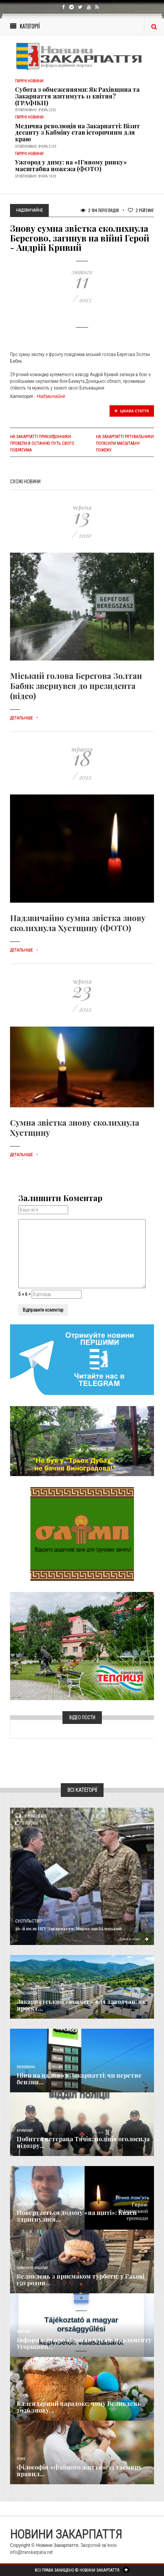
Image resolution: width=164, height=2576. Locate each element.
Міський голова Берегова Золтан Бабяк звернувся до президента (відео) (76, 685)
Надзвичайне (51, 396)
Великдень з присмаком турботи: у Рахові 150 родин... (80, 2279)
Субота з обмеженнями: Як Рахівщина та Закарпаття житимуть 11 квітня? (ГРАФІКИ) (77, 96)
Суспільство (28, 1921)
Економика (26, 2067)
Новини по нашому (32, 2268)
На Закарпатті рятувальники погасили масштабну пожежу (125, 443)
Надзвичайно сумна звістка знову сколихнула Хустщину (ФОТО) (78, 922)
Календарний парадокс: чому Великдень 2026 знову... (79, 2406)
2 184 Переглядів (99, 210)
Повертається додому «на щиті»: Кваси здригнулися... (77, 2216)
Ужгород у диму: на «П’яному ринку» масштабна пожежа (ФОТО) (71, 165)
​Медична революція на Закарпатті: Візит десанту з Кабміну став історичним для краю (77, 132)
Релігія (22, 2395)
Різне (21, 2459)
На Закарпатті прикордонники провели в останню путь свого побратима (42, 443)
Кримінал (25, 2131)
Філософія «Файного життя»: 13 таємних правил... (79, 2470)
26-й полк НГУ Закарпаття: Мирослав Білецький (68, 1928)
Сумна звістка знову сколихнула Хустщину (74, 1127)
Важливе (23, 2332)
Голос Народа (27, 1993)
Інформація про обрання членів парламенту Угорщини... (84, 2343)
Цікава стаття (132, 411)
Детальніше (24, 718)
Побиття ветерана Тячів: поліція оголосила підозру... (83, 2142)
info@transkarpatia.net (31, 2552)
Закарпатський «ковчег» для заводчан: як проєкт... (81, 2005)
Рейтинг (141, 210)
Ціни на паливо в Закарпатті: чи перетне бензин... (79, 2078)
